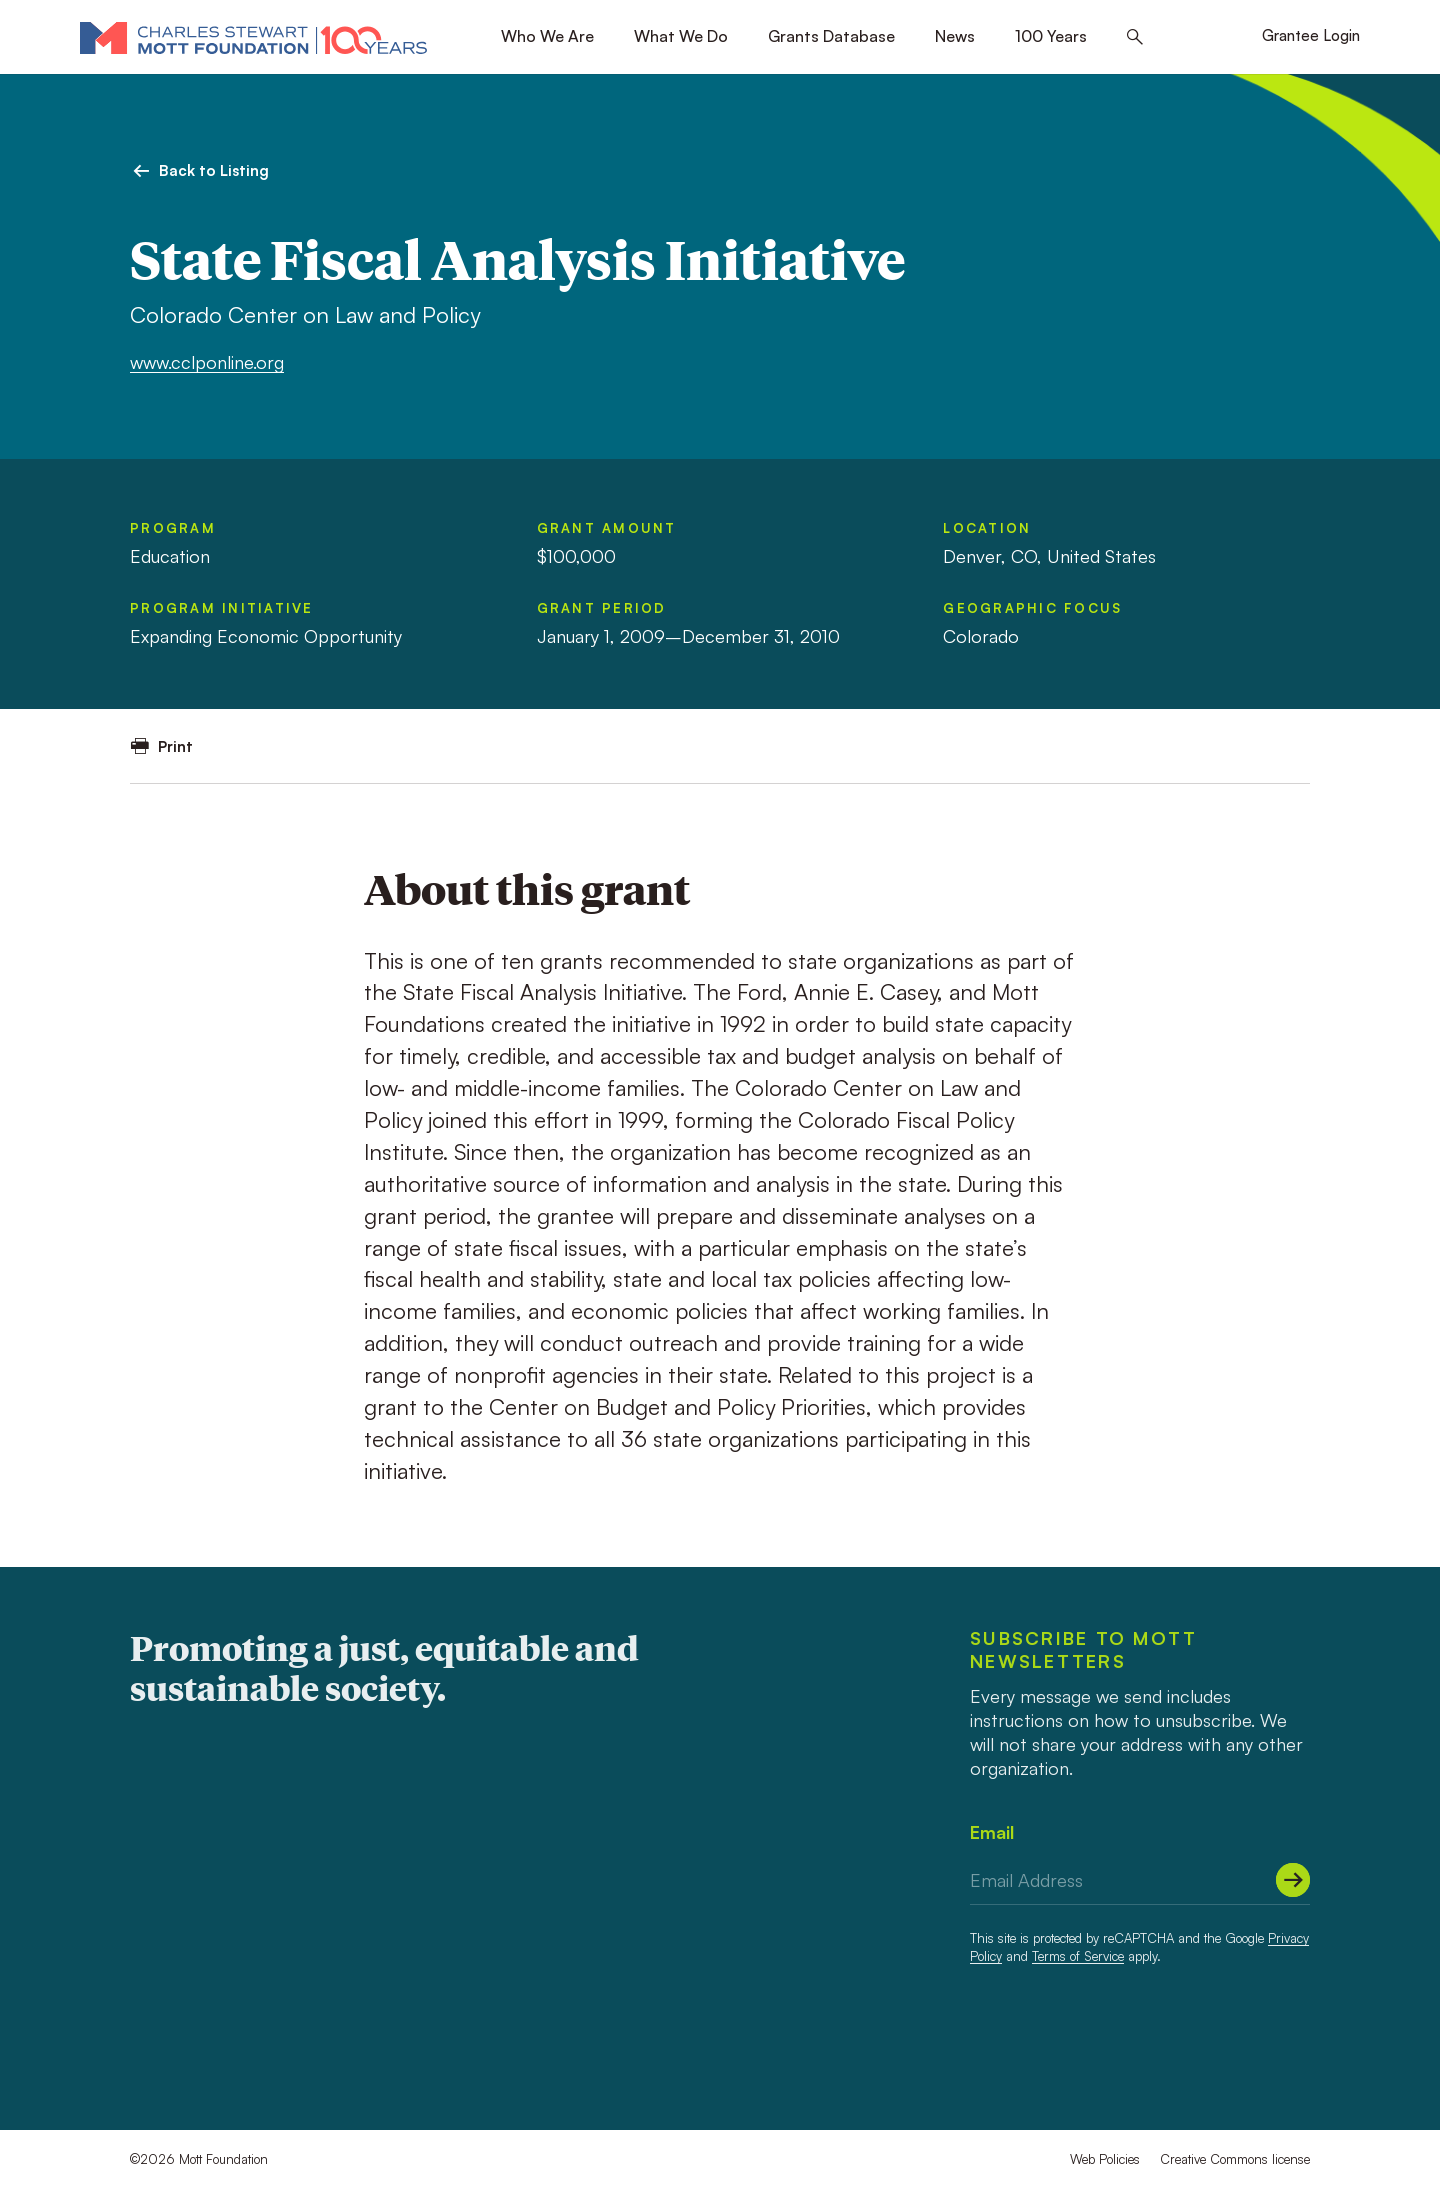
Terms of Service (1078, 1956)
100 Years (1051, 36)
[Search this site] (1135, 37)
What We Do (681, 36)
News (955, 36)
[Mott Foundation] (253, 37)
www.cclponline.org (207, 362)
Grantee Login (1311, 35)
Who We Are (547, 36)
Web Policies (1105, 2159)
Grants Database (831, 36)
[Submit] (1293, 1880)
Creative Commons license (1235, 2159)
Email (992, 1832)
